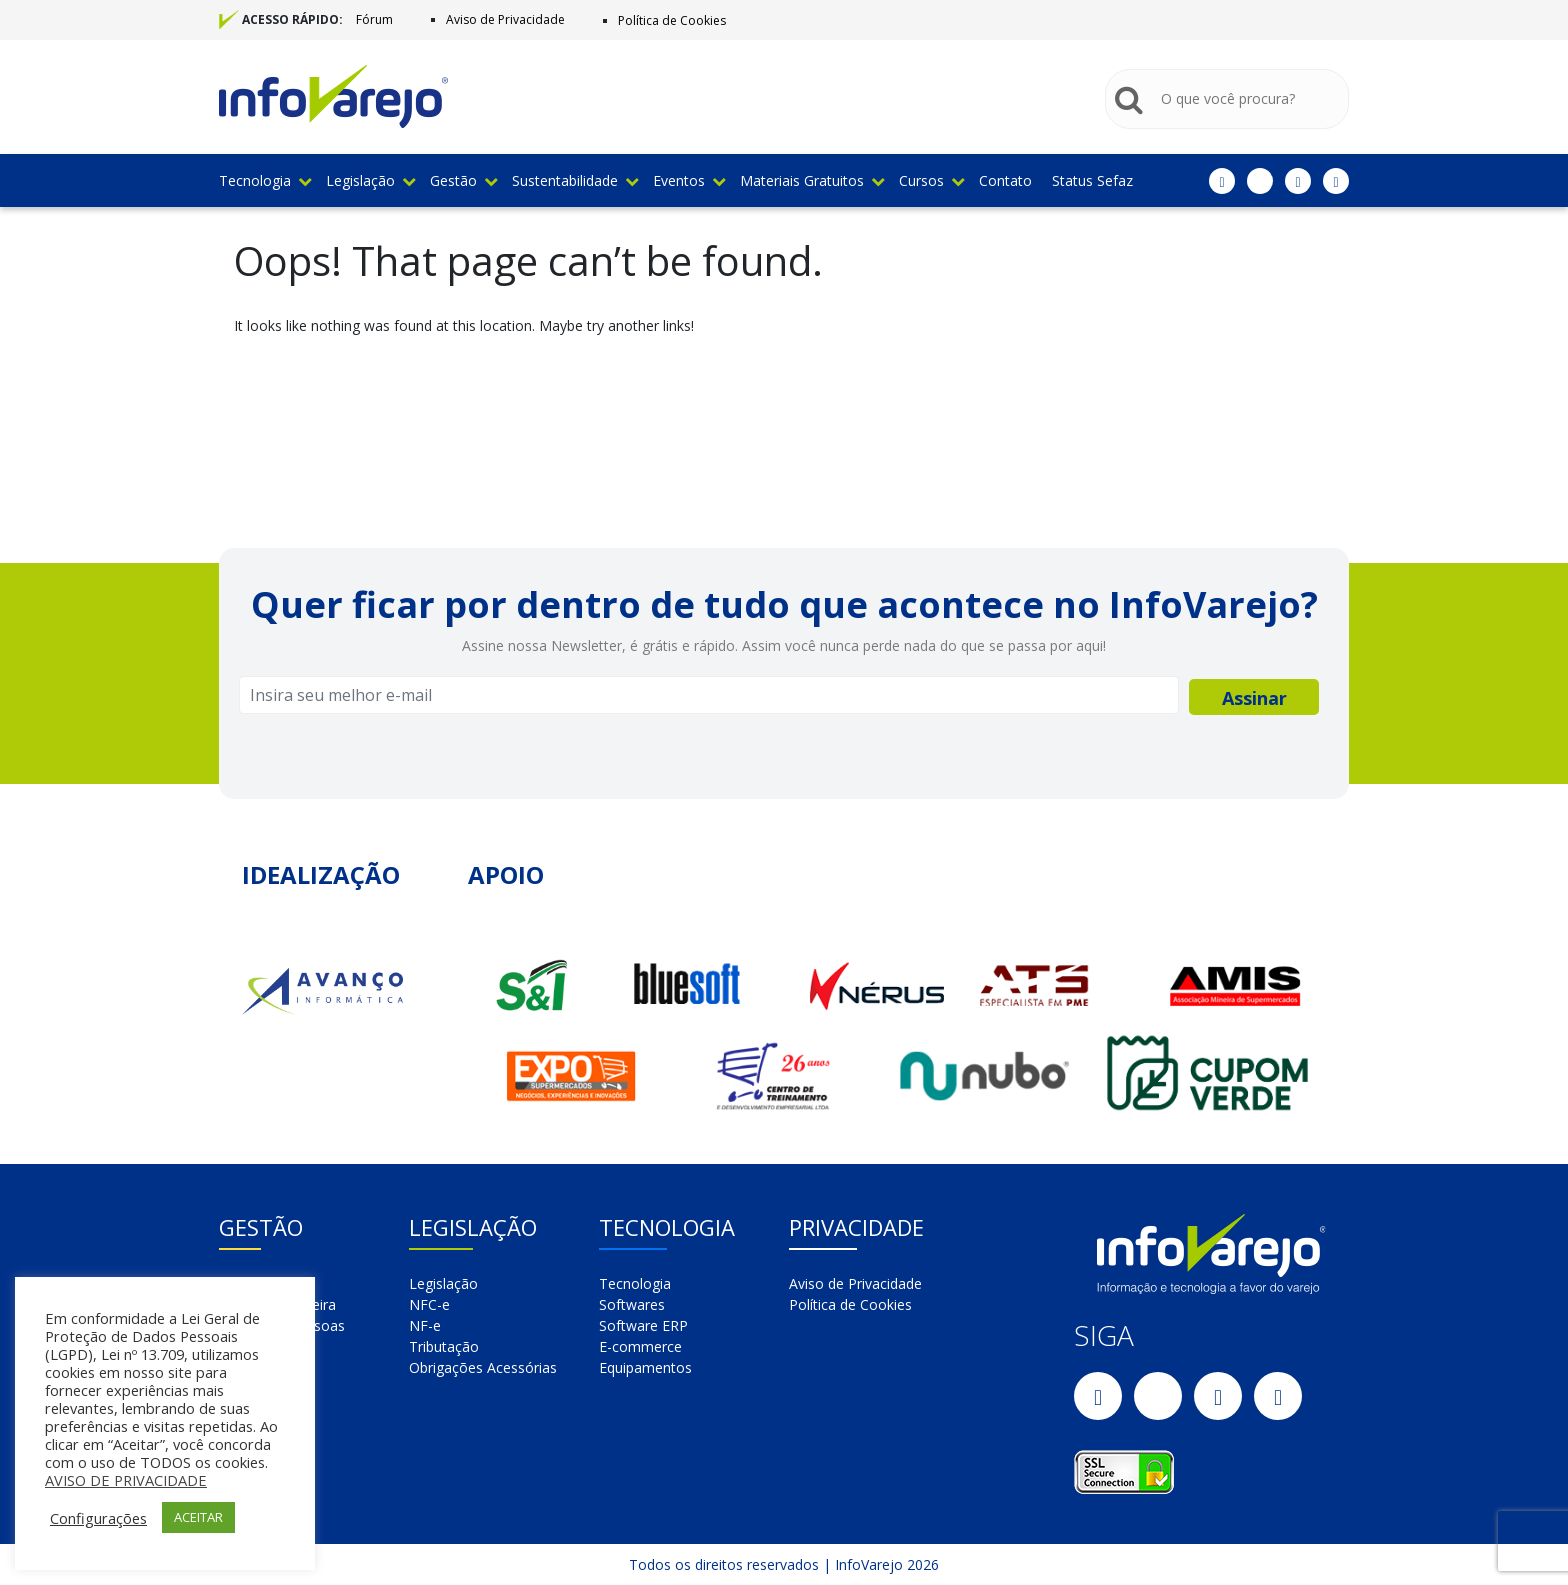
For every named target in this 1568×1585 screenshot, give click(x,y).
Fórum (374, 19)
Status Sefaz (1092, 180)
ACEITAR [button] (198, 1517)
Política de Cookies (672, 20)
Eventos (689, 180)
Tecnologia (265, 180)
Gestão (463, 180)
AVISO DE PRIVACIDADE (126, 1480)
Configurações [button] (98, 1518)
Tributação (444, 1346)
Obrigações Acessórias (483, 1367)
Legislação (370, 180)
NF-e (425, 1325)
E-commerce (640, 1346)
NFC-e (429, 1304)
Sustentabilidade (575, 180)
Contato (1005, 180)
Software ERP (643, 1325)
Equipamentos (645, 1367)
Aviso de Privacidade (505, 19)
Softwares (632, 1304)
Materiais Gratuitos (812, 180)
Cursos (931, 180)
